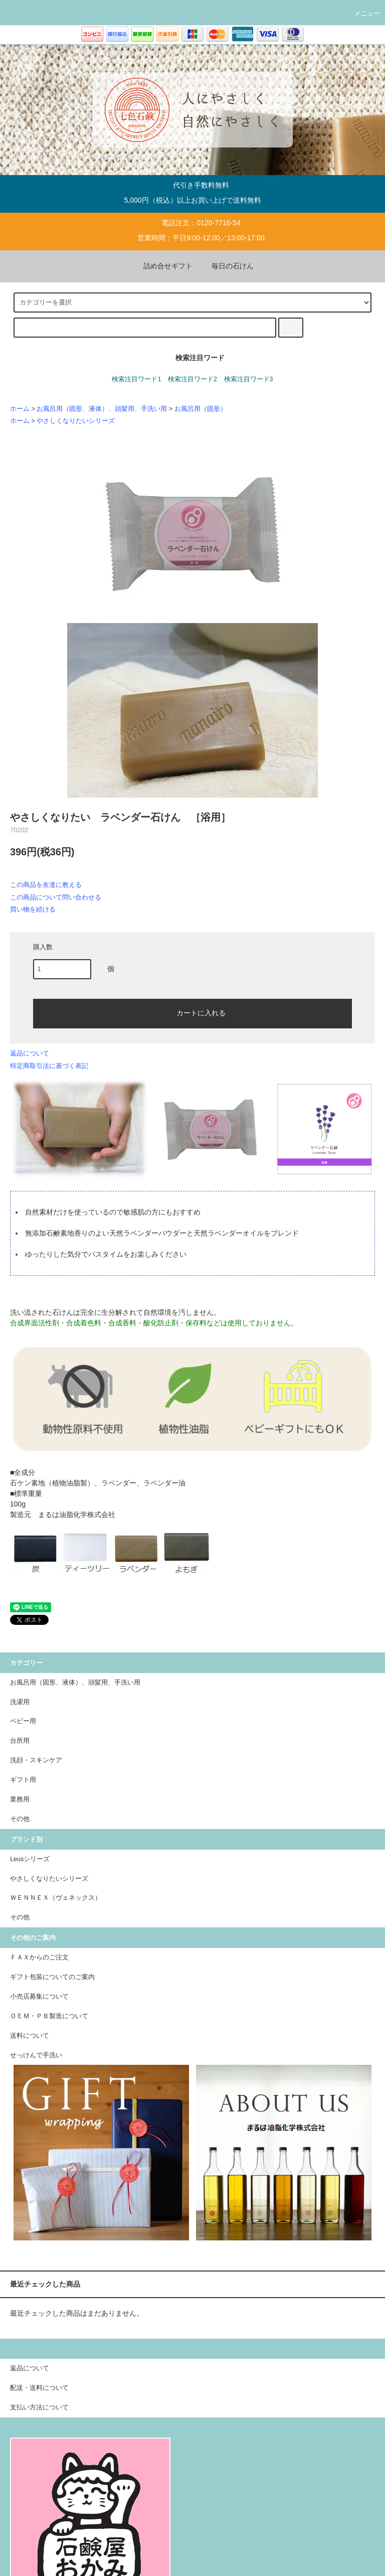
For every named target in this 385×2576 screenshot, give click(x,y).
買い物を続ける (33, 909)
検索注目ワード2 (192, 379)
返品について (29, 1053)
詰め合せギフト (161, 266)
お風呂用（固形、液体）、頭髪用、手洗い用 (102, 408)
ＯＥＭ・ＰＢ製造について (49, 2016)
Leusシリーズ (30, 1859)
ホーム (20, 408)
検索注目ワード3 (248, 379)
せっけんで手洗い (36, 2055)
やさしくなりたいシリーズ (76, 420)
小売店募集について (39, 1996)
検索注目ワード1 (136, 379)
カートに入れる (192, 1012)
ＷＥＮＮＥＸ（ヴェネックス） (55, 1897)
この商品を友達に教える (46, 884)
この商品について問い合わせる (55, 897)
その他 (20, 1917)
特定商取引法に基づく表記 (49, 1066)
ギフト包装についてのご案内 (52, 1977)
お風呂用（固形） (200, 408)
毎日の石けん (227, 266)
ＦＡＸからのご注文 (39, 1957)
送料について (29, 2035)
